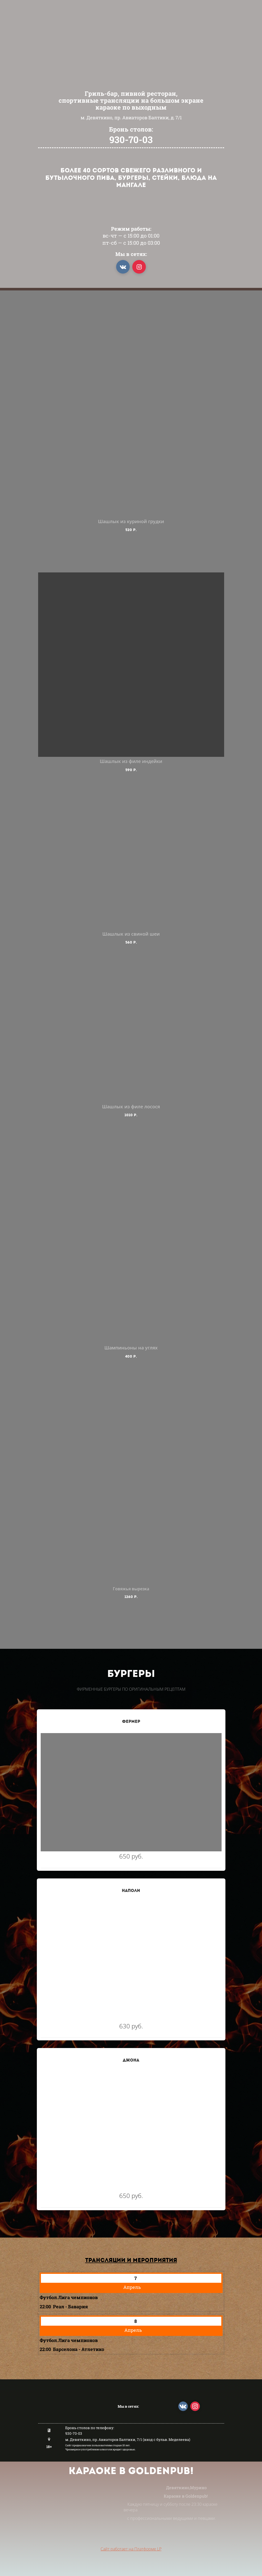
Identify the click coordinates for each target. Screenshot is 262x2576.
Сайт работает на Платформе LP (131, 2549)
